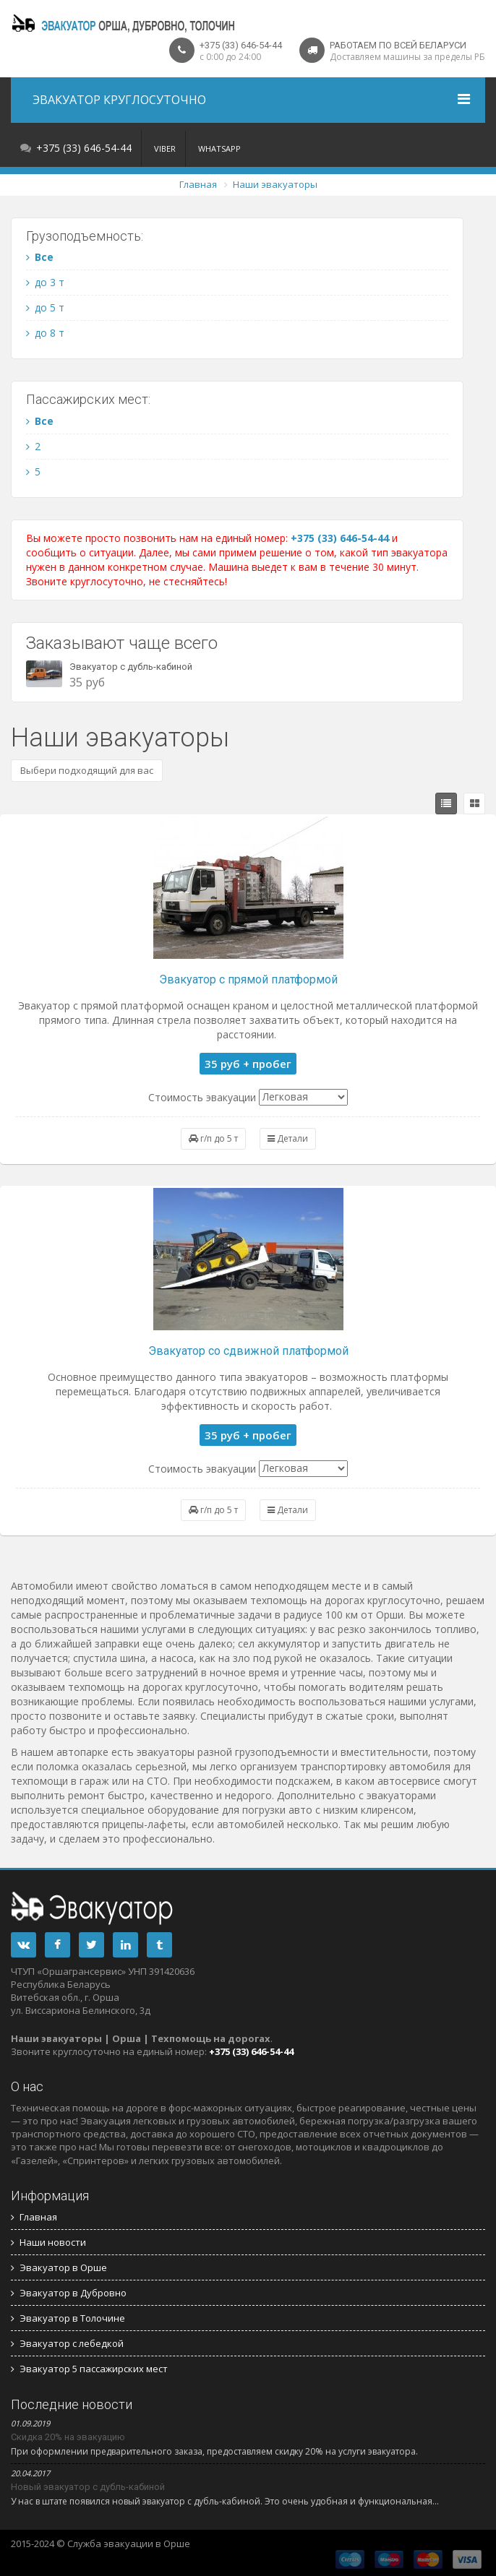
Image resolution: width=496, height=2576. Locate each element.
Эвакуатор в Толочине (68, 2318)
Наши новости (48, 2242)
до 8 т (45, 333)
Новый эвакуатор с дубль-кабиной (88, 2486)
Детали (288, 1138)
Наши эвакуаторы (275, 184)
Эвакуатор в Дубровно (69, 2292)
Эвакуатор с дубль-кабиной (130, 666)
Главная (198, 184)
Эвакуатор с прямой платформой (248, 979)
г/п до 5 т (213, 1138)
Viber (165, 148)
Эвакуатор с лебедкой (67, 2343)
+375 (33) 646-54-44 (84, 148)
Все (40, 257)
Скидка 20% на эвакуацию (68, 2436)
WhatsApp (219, 148)
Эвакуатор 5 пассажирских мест (89, 2368)
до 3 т (45, 282)
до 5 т (45, 307)
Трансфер (222, 2543)
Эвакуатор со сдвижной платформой (248, 1351)
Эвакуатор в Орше (59, 2267)
